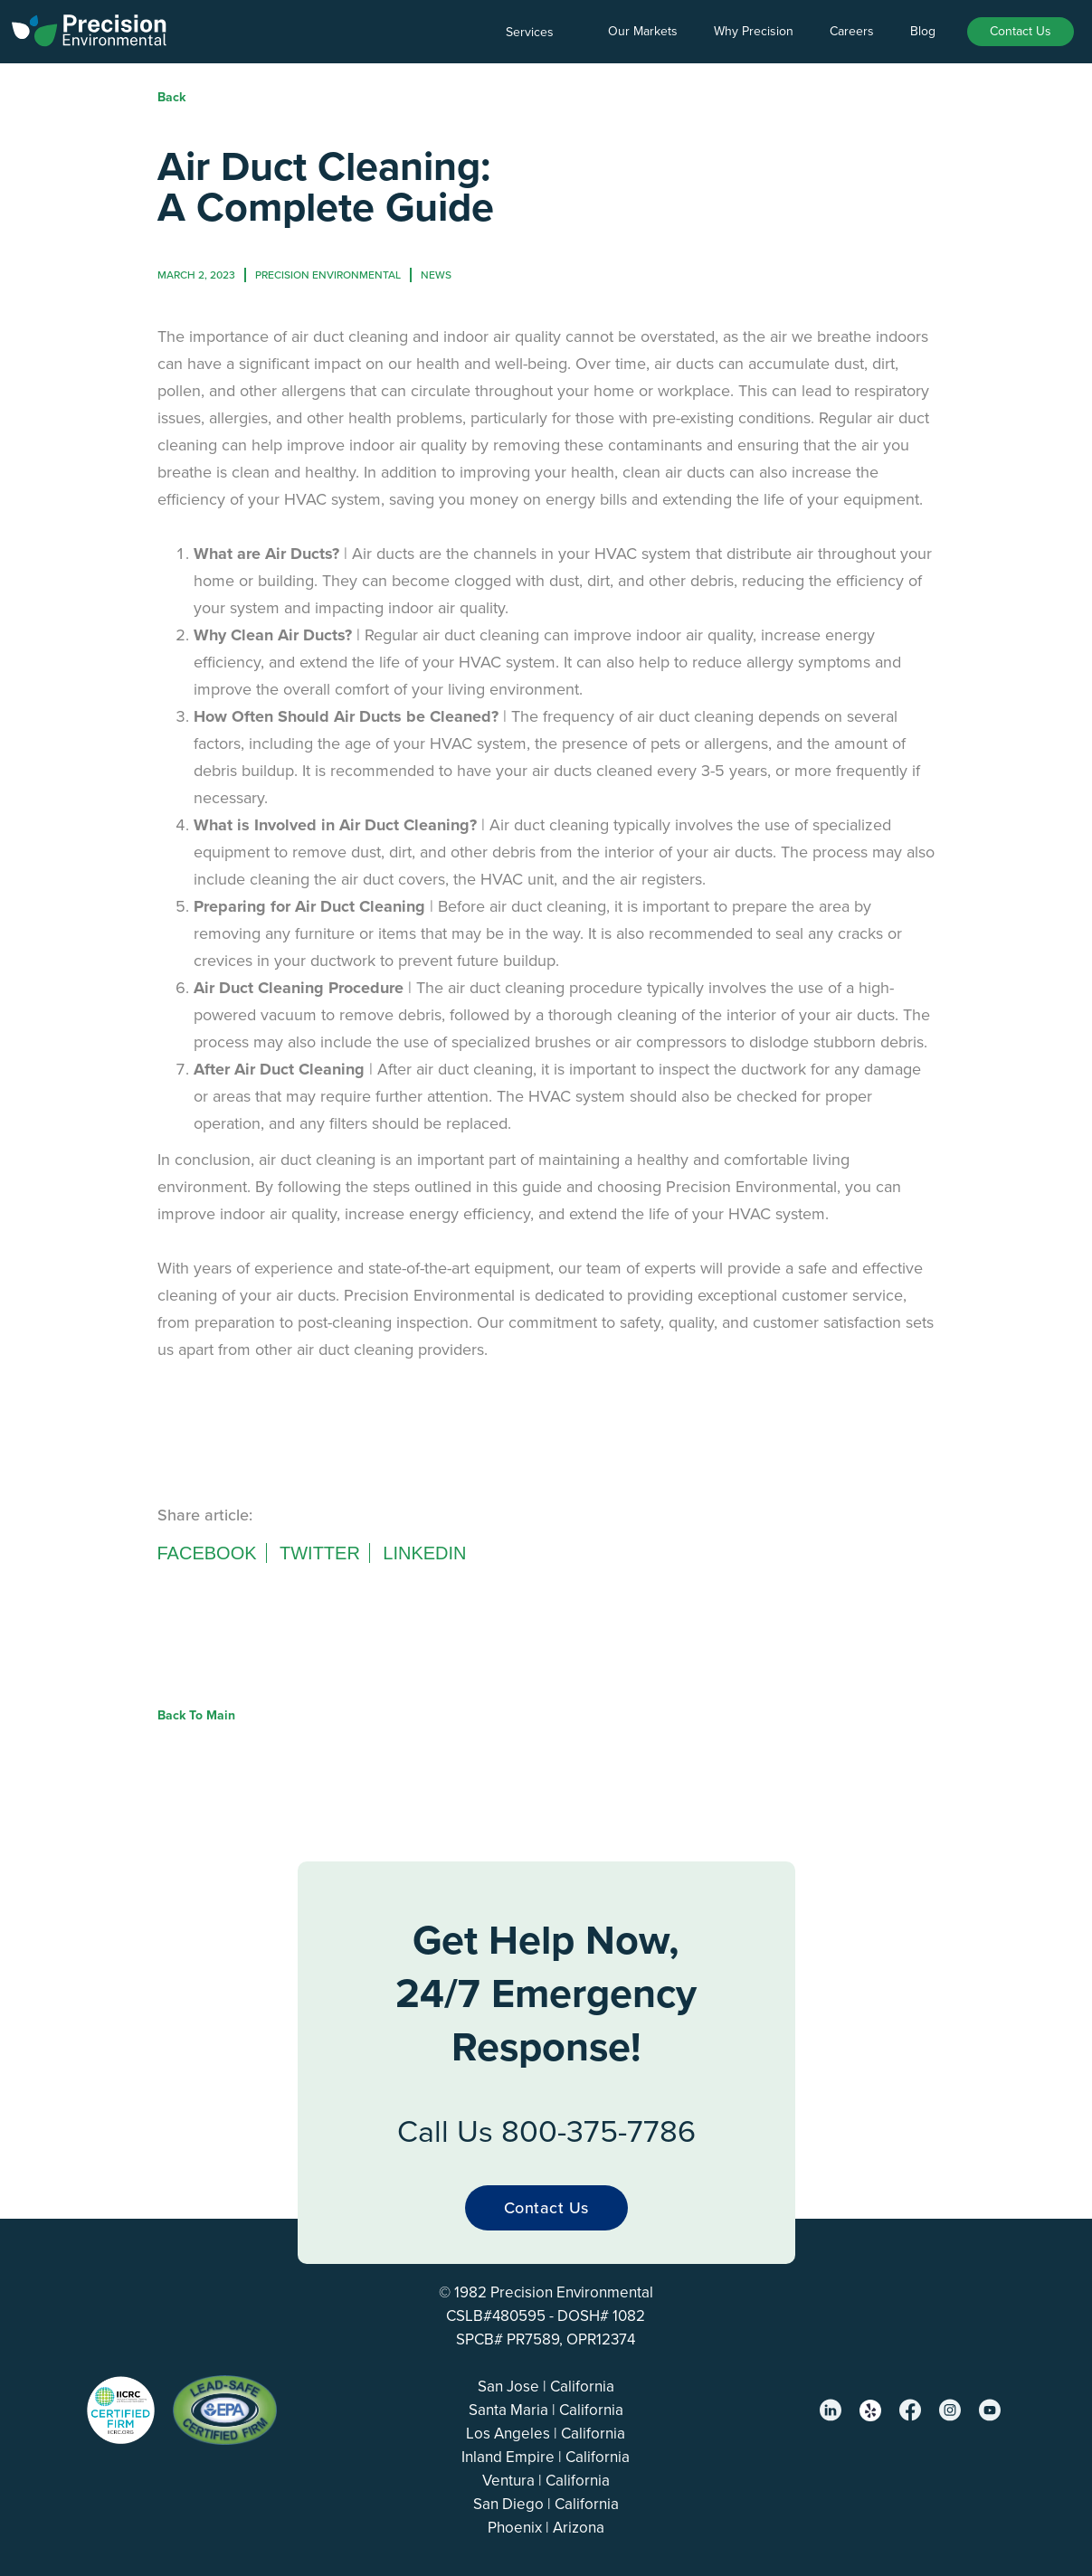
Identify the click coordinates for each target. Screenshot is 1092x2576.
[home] (90, 27)
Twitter (320, 1553)
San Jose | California (546, 2386)
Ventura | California (546, 2480)
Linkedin (424, 1553)
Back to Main (196, 1715)
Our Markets (643, 31)
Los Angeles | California (545, 2433)
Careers (852, 31)
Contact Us (1020, 31)
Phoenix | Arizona (546, 2527)
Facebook (207, 1553)
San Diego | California (546, 2504)
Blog (922, 31)
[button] (539, 32)
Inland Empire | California (545, 2457)
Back (171, 97)
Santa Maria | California (546, 2410)
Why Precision (753, 31)
